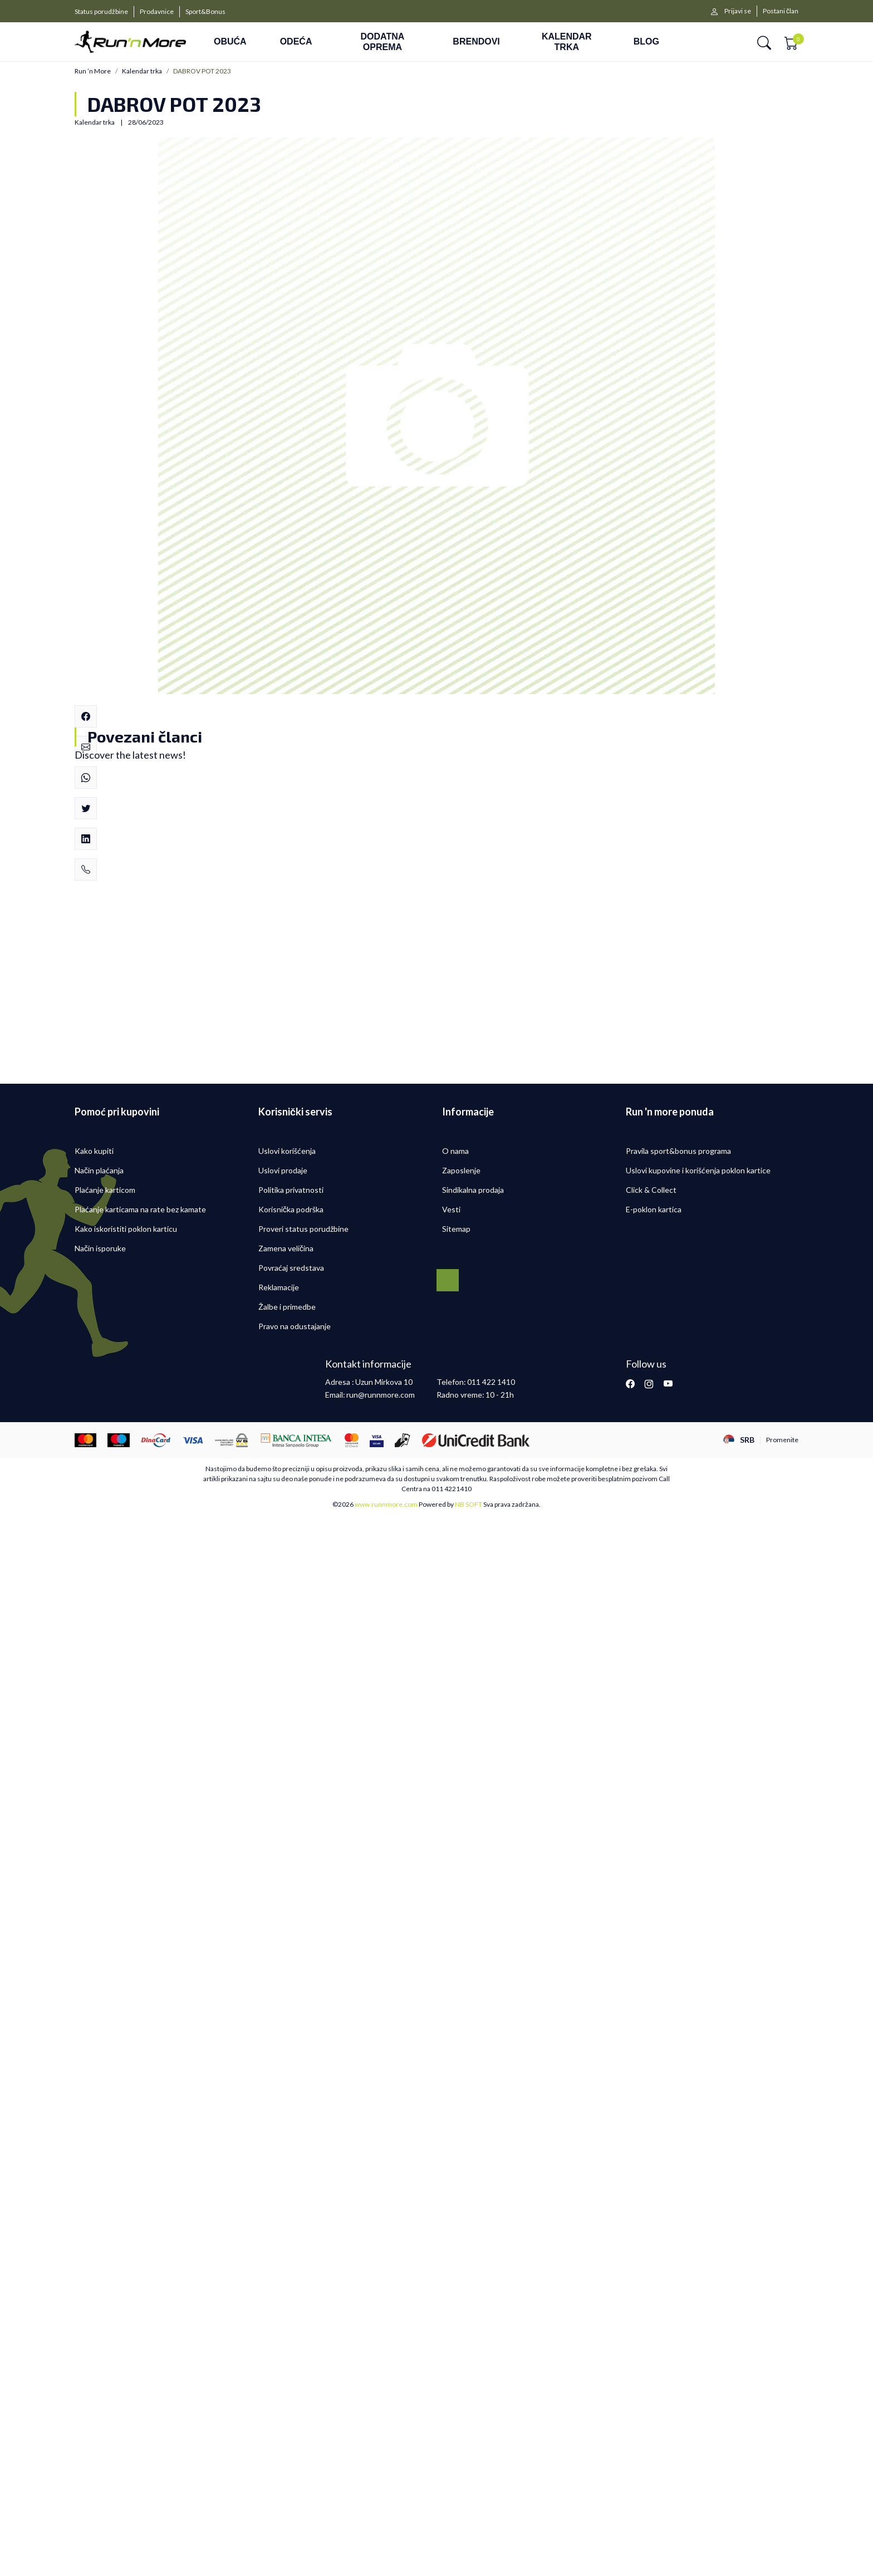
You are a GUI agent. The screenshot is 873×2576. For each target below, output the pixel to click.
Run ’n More (93, 71)
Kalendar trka (142, 71)
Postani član (780, 11)
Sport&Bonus (205, 11)
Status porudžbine (101, 11)
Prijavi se (737, 11)
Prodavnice (157, 11)
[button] (764, 42)
